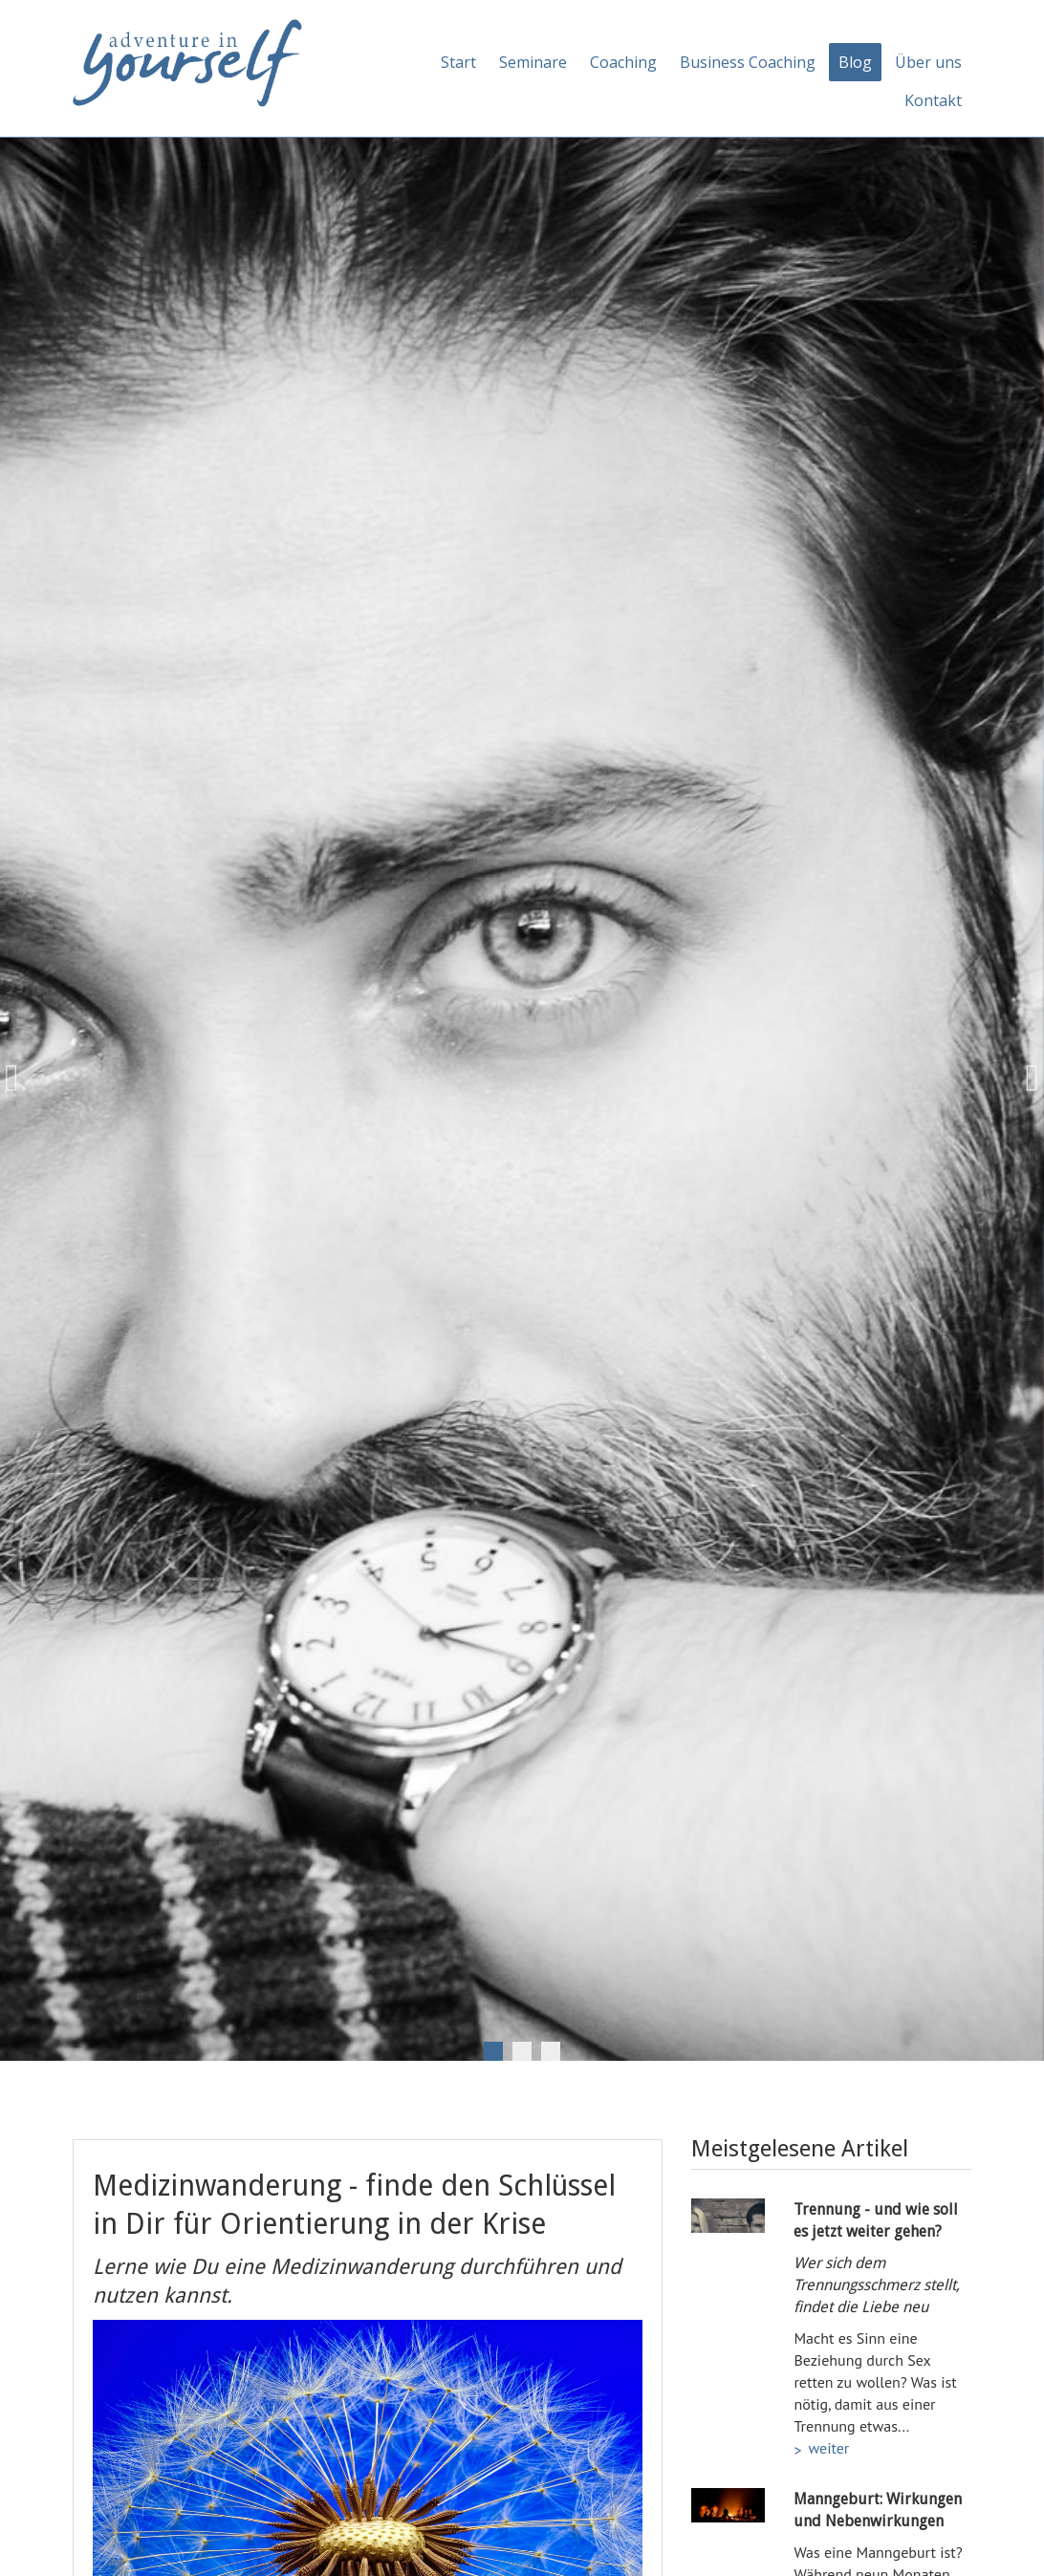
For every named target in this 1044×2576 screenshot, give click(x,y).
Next (1025, 1078)
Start (458, 62)
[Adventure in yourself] (187, 61)
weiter (828, 2447)
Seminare (533, 62)
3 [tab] (550, 2051)
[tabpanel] (522, 1078)
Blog (855, 62)
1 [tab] (493, 2051)
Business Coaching (748, 62)
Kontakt (933, 100)
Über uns (928, 62)
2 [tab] (522, 2051)
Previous (19, 1078)
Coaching (623, 62)
